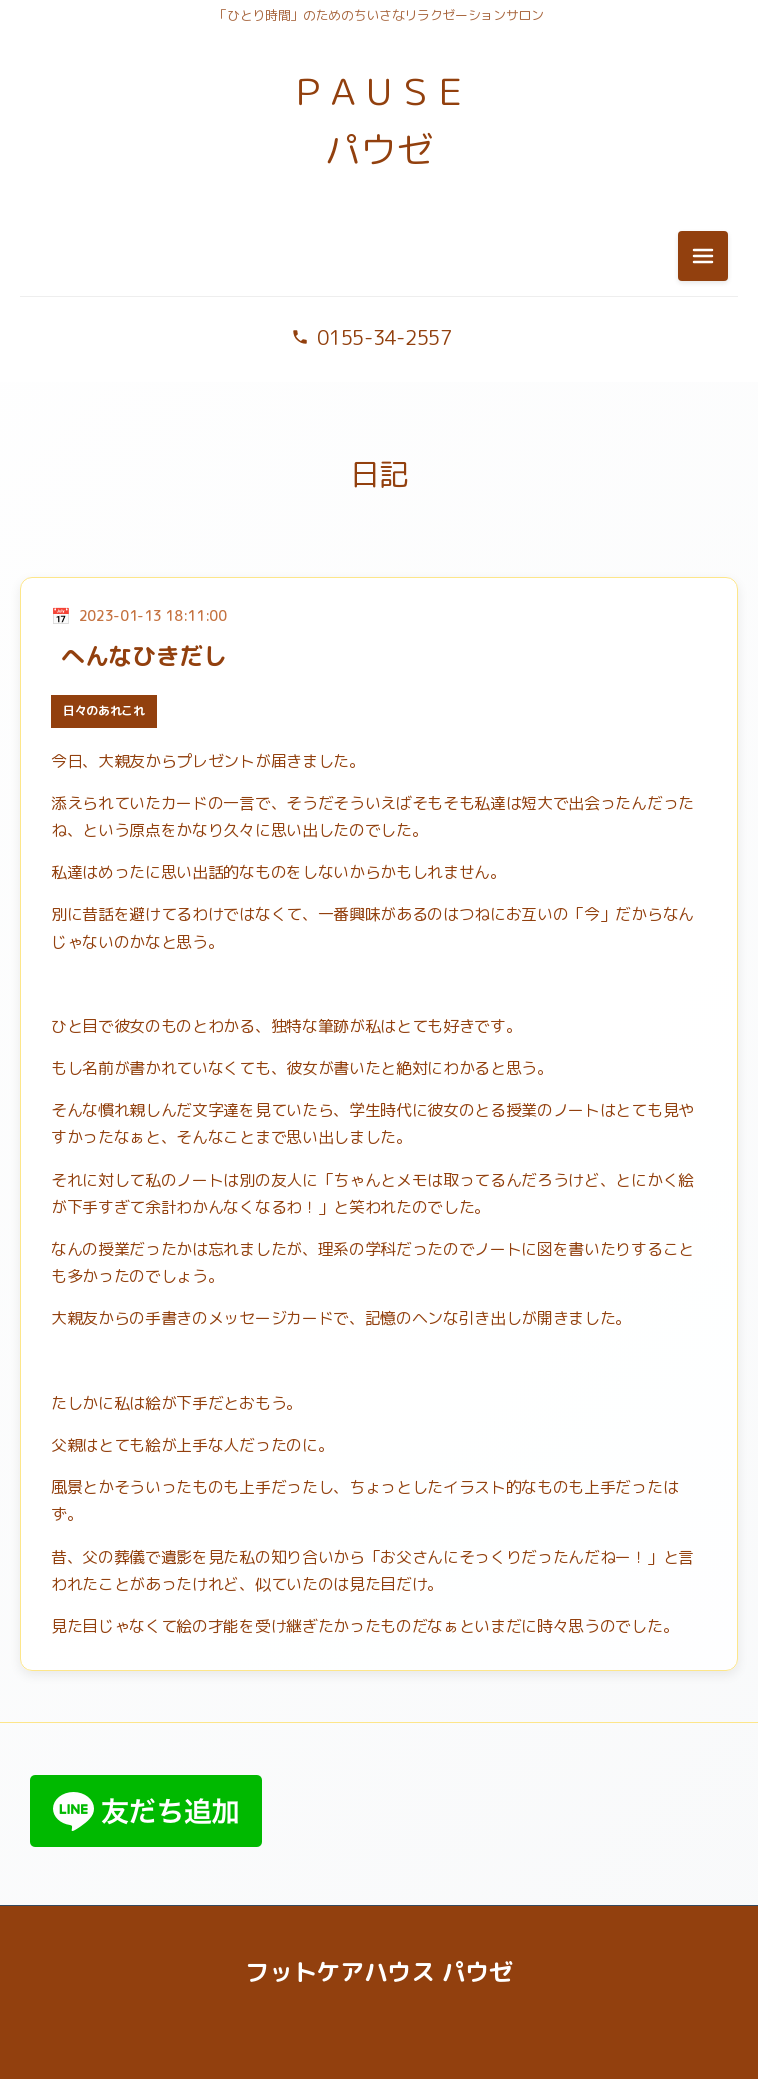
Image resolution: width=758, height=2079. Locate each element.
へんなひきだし (144, 656)
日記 (379, 474)
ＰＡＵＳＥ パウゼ (379, 120)
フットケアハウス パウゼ (378, 1972)
